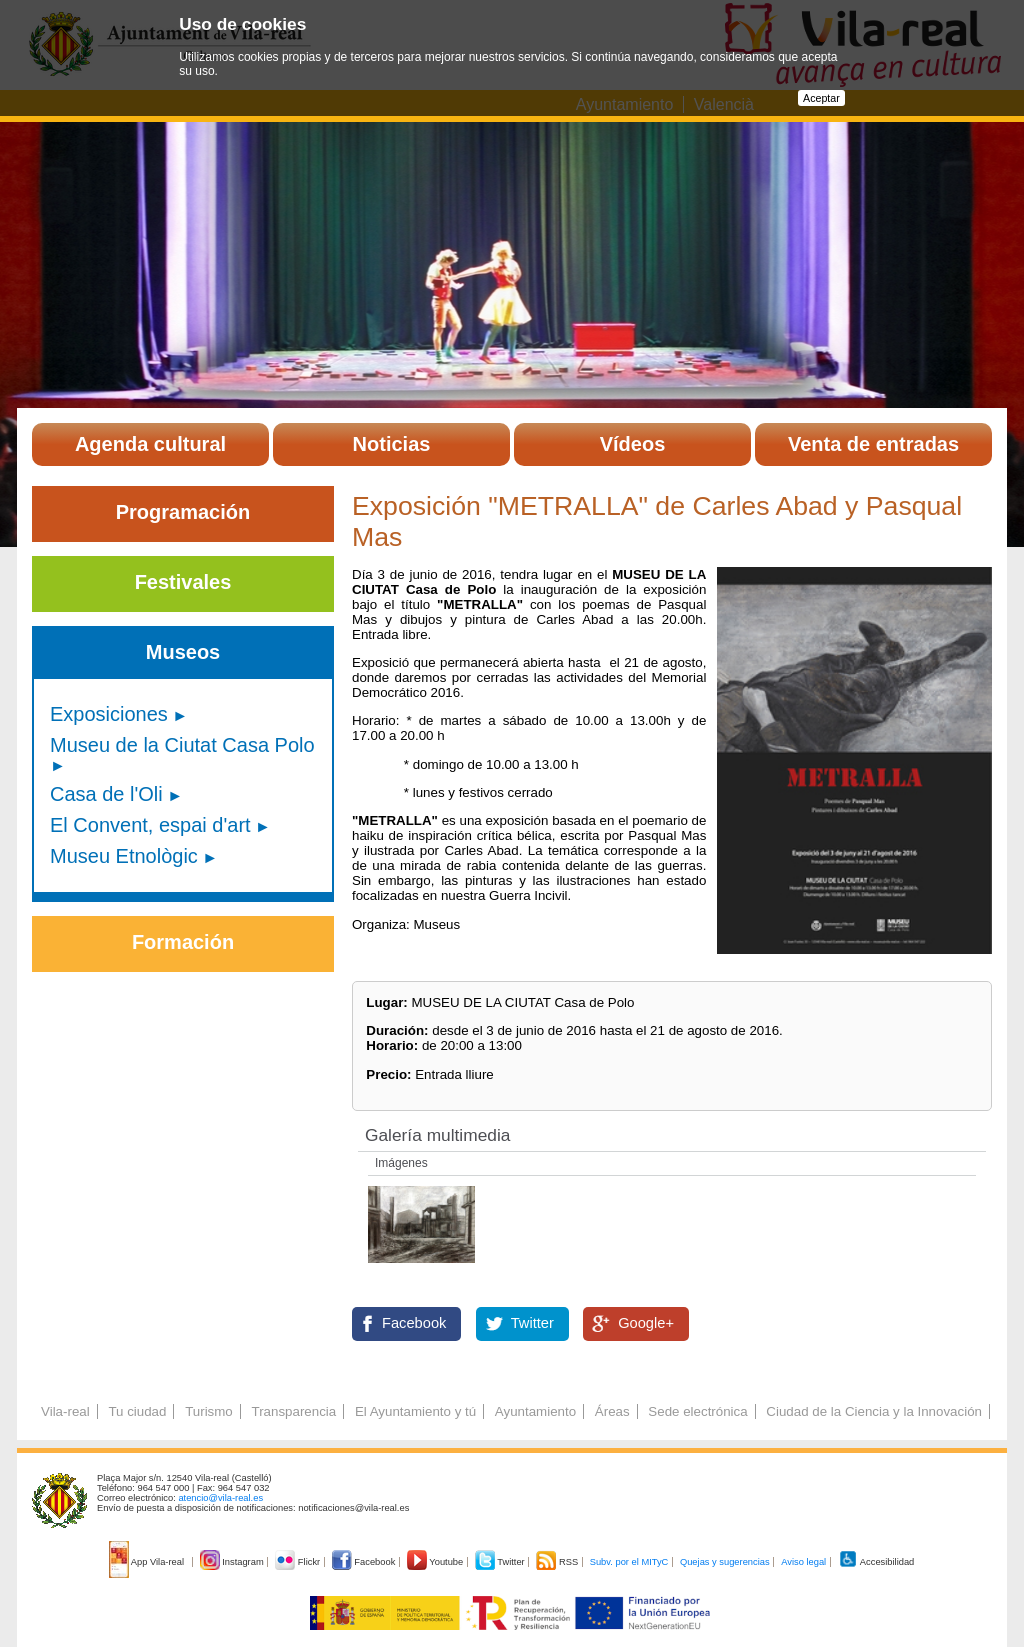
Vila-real (65, 1411)
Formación (183, 942)
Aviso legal (803, 1562)
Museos (183, 652)
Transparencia (293, 1411)
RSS (558, 1562)
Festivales (183, 582)
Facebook (414, 1323)
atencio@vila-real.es (220, 1498)
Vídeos (633, 444)
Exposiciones (109, 714)
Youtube (436, 1562)
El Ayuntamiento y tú (415, 1411)
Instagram (233, 1562)
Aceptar (821, 98)
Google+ (646, 1323)
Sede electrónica (697, 1411)
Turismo (209, 1411)
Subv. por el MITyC (629, 1562)
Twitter (532, 1323)
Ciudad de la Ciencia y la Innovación (874, 1411)
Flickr (298, 1562)
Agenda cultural (150, 444)
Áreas (612, 1411)
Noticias (392, 444)
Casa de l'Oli (106, 794)
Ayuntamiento (535, 1411)
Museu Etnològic (124, 856)
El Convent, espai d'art (150, 825)
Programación (183, 512)
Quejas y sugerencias (725, 1562)
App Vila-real (148, 1562)
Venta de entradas (873, 444)
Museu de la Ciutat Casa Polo (182, 745)
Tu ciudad (137, 1411)
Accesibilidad (876, 1562)
